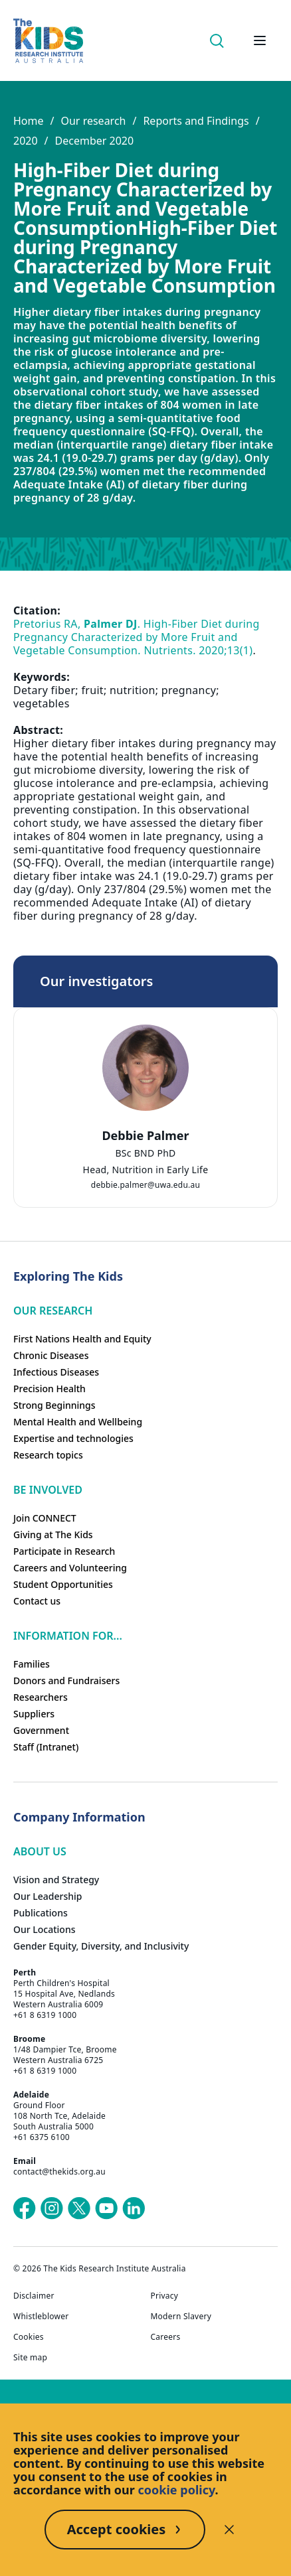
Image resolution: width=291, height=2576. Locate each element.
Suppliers (33, 1713)
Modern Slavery (181, 2316)
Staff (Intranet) (45, 1747)
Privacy (165, 2296)
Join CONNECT (44, 1518)
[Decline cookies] (229, 2529)
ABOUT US (39, 1851)
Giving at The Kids (53, 1534)
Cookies (28, 2337)
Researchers (40, 1697)
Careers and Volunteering (70, 1567)
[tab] (145, 1146)
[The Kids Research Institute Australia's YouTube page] (106, 2208)
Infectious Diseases (56, 1372)
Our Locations (44, 1929)
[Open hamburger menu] (260, 40)
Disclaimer (33, 2296)
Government (41, 1730)
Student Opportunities (63, 1584)
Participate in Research (64, 1551)
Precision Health (49, 1388)
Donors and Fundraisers (66, 1680)
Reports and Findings (195, 120)
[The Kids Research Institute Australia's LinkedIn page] (133, 2208)
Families (31, 1664)
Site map (30, 2357)
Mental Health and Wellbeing (77, 1421)
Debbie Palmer (145, 1135)
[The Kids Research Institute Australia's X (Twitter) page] (79, 2208)
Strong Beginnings (54, 1405)
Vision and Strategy (56, 1879)
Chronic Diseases (50, 1355)
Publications (40, 1912)
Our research (93, 120)
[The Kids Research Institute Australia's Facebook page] (24, 2208)
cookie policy (176, 2490)
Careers (166, 2337)
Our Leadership (47, 1896)
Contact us (36, 1601)
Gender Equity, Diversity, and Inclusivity (101, 1946)
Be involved (47, 1489)
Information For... (67, 1635)
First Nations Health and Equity (82, 1338)
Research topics (48, 1455)
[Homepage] (48, 41)
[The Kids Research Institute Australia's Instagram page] (52, 2208)
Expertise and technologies (73, 1438)
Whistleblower (40, 2316)
